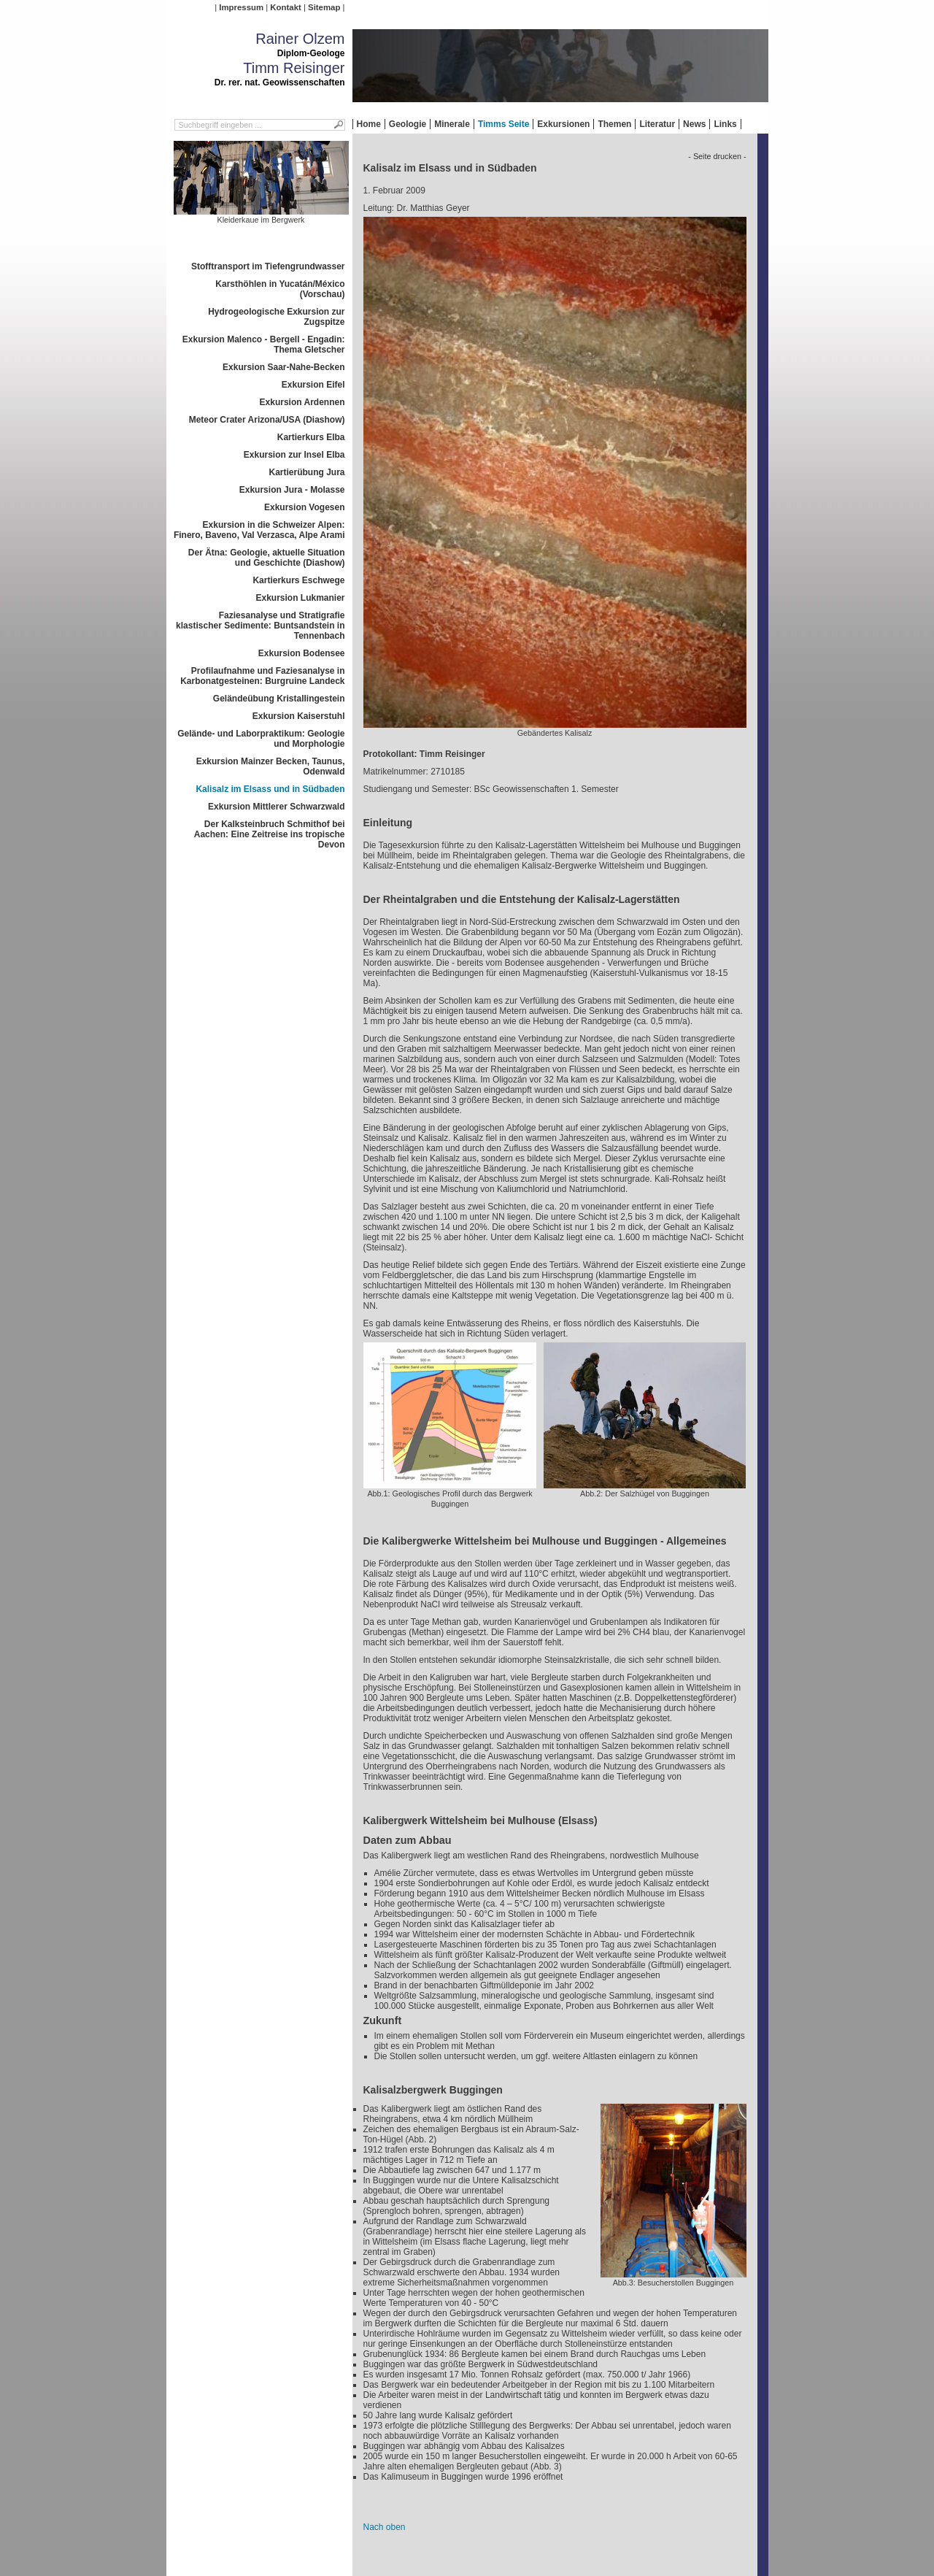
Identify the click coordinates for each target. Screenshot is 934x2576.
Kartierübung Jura (306, 472)
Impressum (241, 7)
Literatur (657, 124)
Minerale (452, 124)
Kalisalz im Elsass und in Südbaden (270, 789)
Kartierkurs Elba (311, 437)
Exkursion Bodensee (301, 653)
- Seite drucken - (717, 156)
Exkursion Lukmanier (299, 598)
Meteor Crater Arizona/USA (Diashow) (267, 420)
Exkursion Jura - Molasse (292, 490)
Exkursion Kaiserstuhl (298, 716)
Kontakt (285, 7)
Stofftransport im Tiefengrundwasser (267, 266)
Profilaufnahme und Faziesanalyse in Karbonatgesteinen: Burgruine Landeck (262, 676)
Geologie (407, 124)
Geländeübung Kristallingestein (279, 698)
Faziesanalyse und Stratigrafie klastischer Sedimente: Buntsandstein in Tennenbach (260, 625)
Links (725, 124)
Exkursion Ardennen (302, 402)
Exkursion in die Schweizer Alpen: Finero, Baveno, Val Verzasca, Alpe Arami (259, 530)
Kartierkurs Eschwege (298, 580)
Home (369, 124)
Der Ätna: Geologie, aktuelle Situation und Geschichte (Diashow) (266, 557)
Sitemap (324, 7)
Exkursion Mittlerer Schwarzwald (276, 806)
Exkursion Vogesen (304, 507)
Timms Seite (503, 124)
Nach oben (384, 2527)
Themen (614, 124)
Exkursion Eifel (313, 385)
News (694, 124)
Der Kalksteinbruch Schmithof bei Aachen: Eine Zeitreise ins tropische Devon (269, 834)
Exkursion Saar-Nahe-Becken (283, 367)
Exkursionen (563, 124)
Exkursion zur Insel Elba (294, 455)
